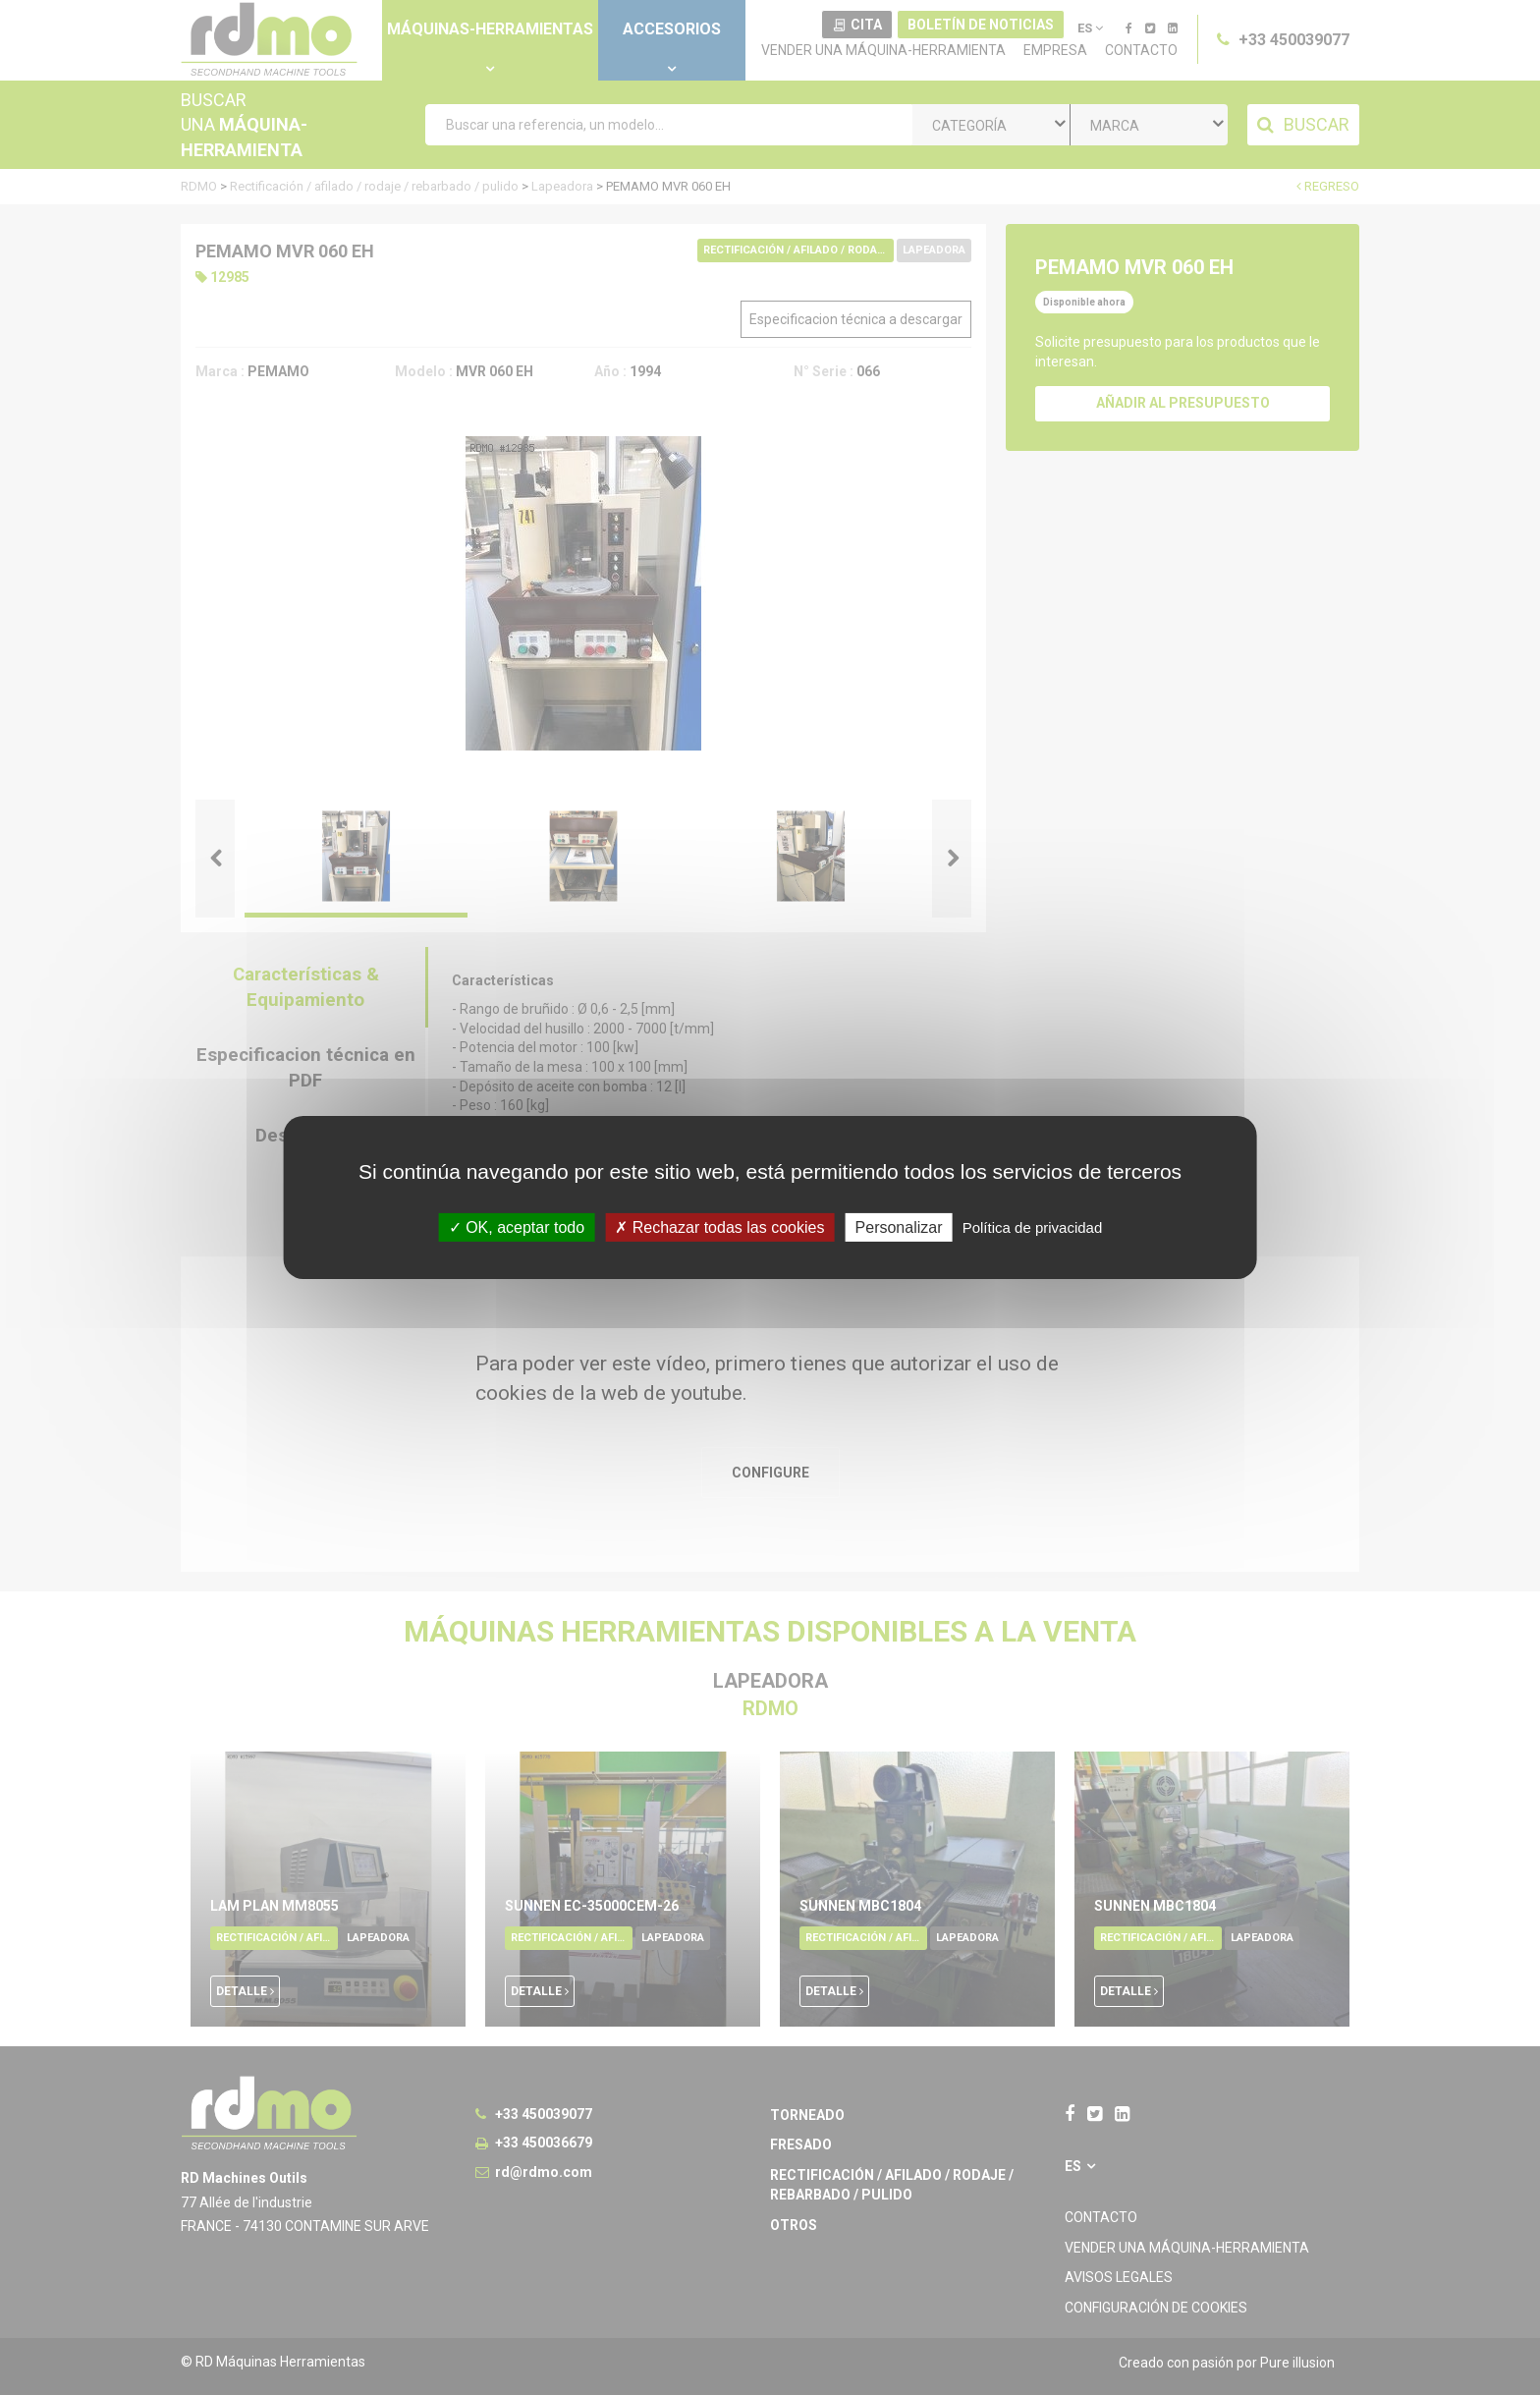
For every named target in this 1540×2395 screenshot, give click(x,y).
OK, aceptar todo (516, 1227)
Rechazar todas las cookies (719, 1227)
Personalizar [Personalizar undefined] (899, 1227)
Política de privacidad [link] (1032, 1227)
